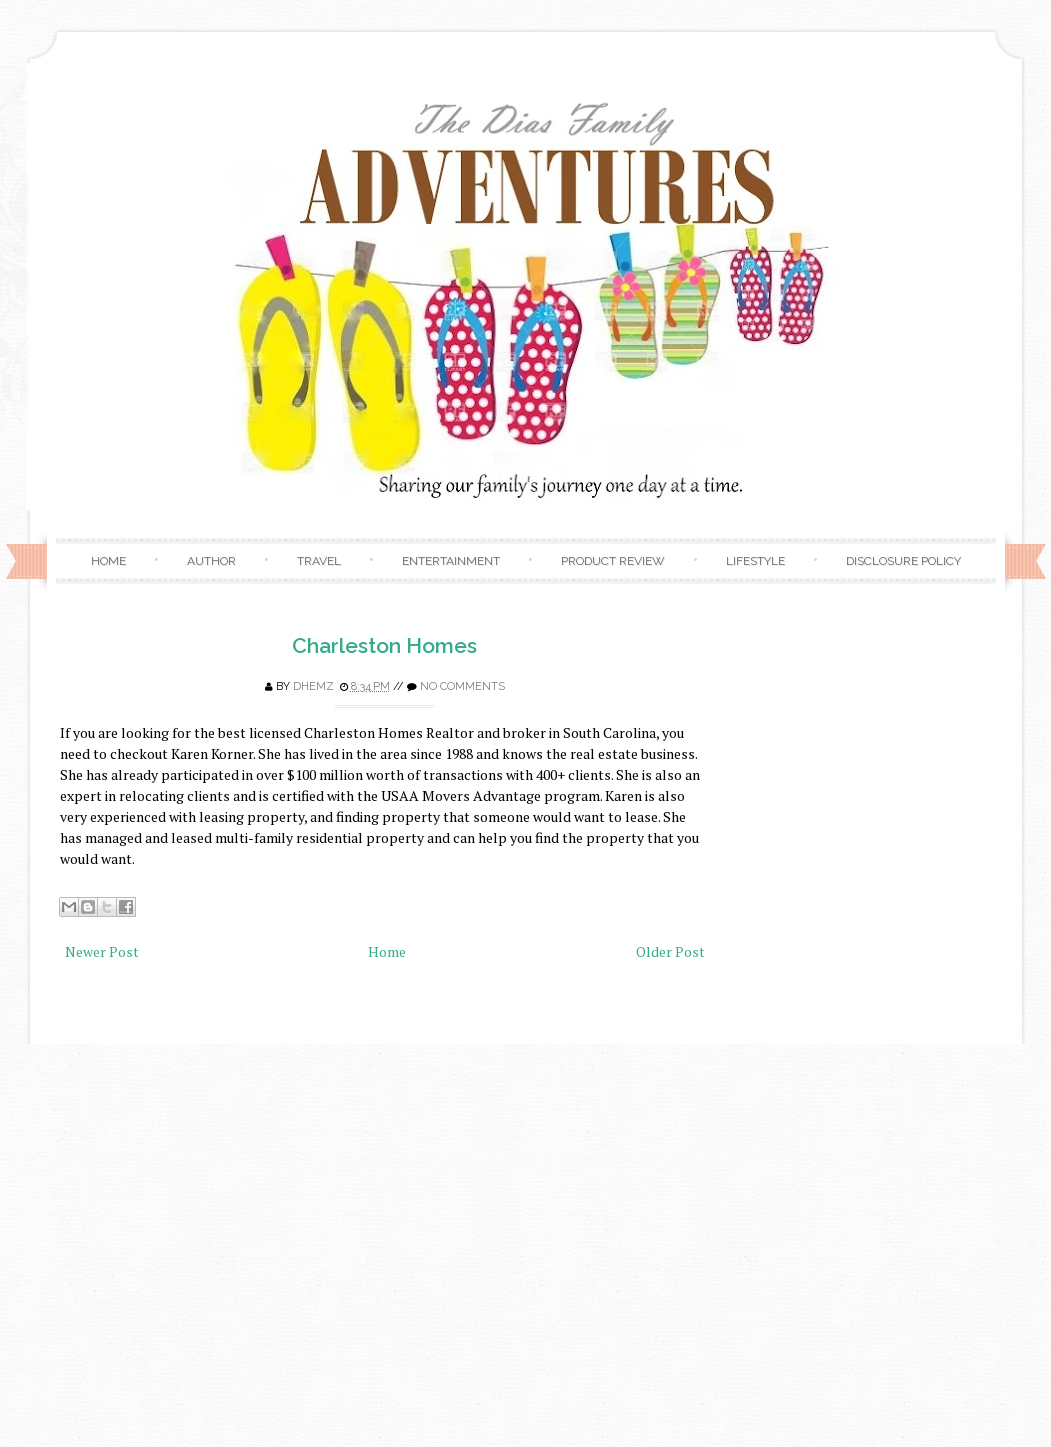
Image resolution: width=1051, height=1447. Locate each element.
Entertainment (451, 561)
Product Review (613, 561)
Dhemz (313, 686)
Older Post (670, 951)
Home (108, 561)
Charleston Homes (384, 645)
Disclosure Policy (903, 561)
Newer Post (102, 951)
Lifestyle (755, 561)
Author (211, 561)
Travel (319, 561)
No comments (462, 686)
